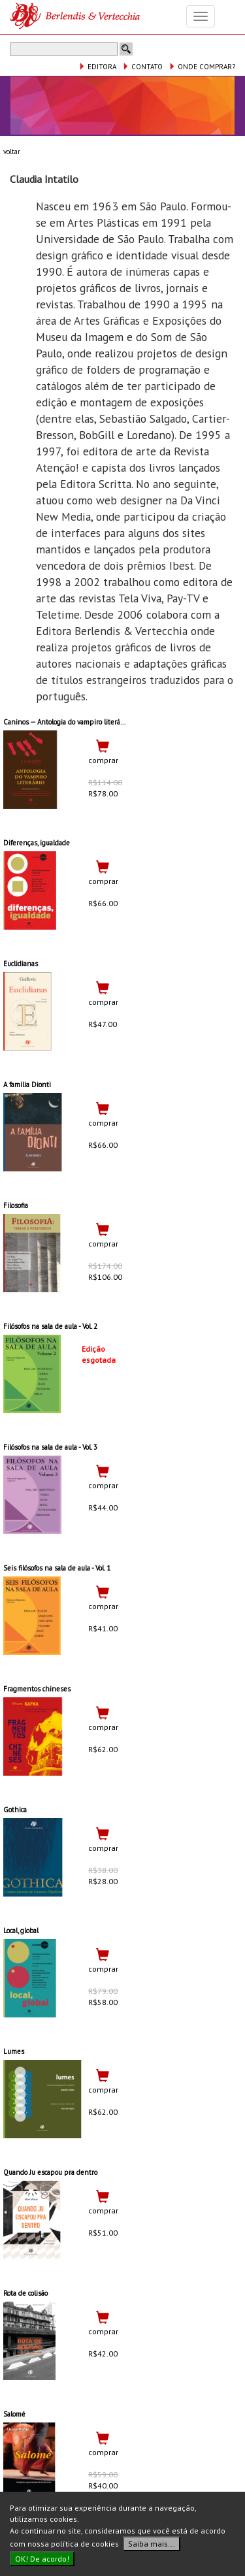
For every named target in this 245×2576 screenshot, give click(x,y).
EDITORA (97, 66)
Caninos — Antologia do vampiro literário (65, 721)
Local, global (21, 1930)
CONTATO (142, 66)
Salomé (14, 2414)
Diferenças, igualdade (36, 842)
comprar (103, 760)
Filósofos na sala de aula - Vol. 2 (50, 1326)
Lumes (13, 2051)
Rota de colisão (25, 2293)
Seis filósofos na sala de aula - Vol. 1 (56, 1568)
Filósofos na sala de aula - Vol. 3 (50, 1447)
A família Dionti (27, 1084)
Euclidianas (20, 963)
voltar (11, 151)
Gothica (15, 1809)
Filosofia (15, 1205)
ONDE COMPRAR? (202, 66)
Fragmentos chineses (37, 1688)
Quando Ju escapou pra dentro (50, 2172)
